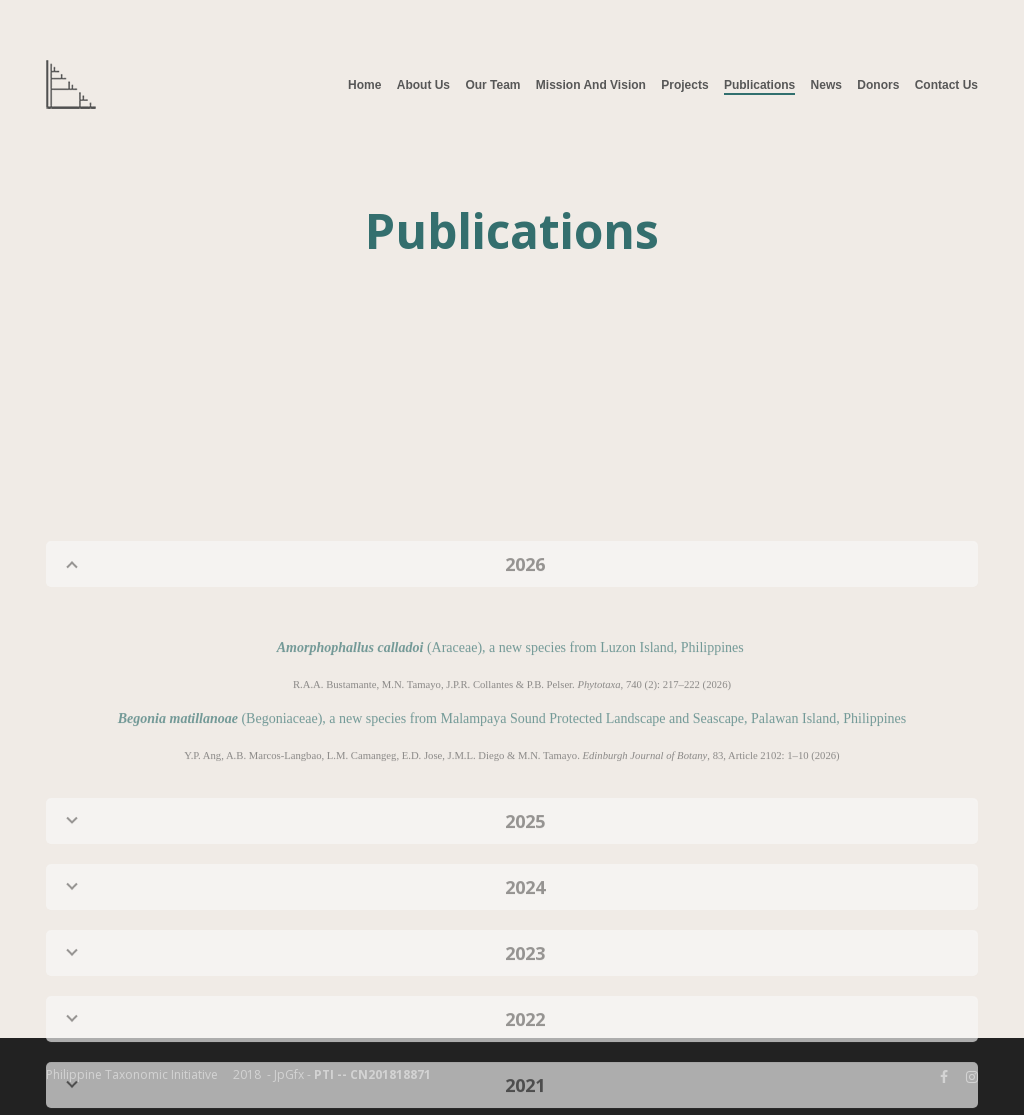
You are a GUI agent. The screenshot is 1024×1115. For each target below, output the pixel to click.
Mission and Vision (591, 85)
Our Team (492, 85)
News (826, 85)
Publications (759, 85)
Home (364, 85)
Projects (684, 85)
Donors (878, 85)
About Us (423, 85)
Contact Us (946, 85)
